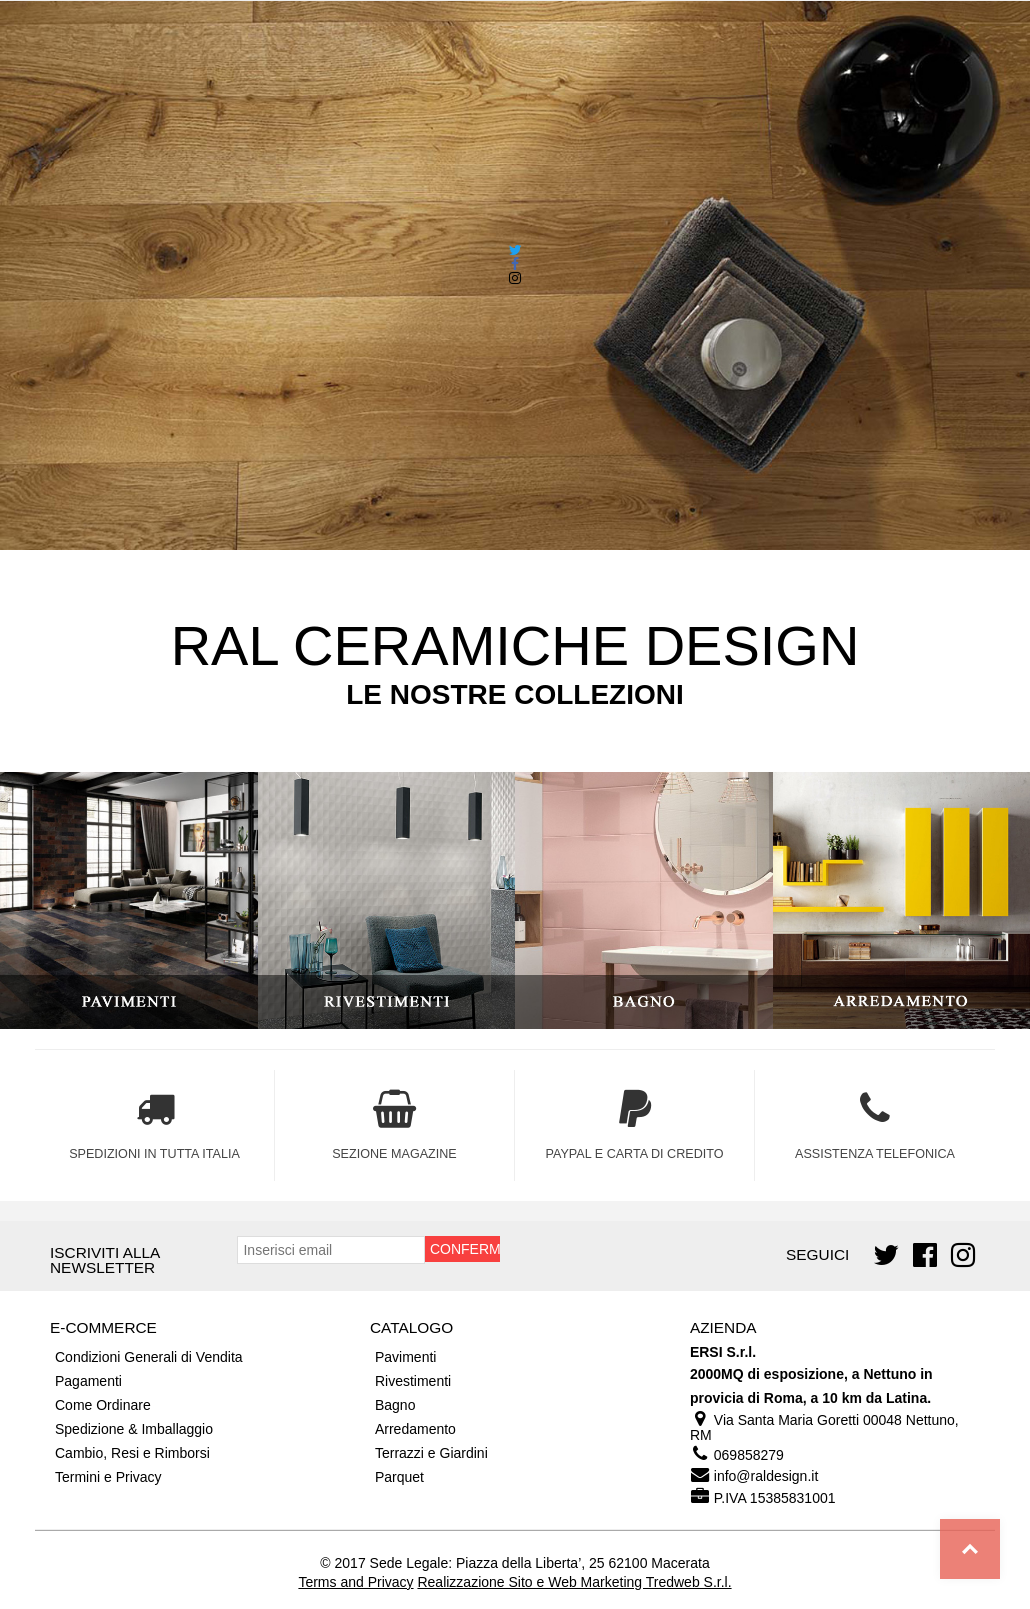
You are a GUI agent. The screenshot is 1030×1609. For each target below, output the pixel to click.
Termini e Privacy (108, 1477)
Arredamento (415, 1429)
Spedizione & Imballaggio (134, 1429)
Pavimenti (405, 1357)
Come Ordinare (103, 1405)
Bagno (395, 1405)
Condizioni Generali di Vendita (149, 1357)
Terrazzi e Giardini (431, 1453)
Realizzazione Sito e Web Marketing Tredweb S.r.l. (574, 1582)
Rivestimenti (413, 1381)
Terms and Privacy (355, 1582)
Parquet (399, 1477)
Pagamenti (88, 1381)
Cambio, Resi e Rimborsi (132, 1453)
